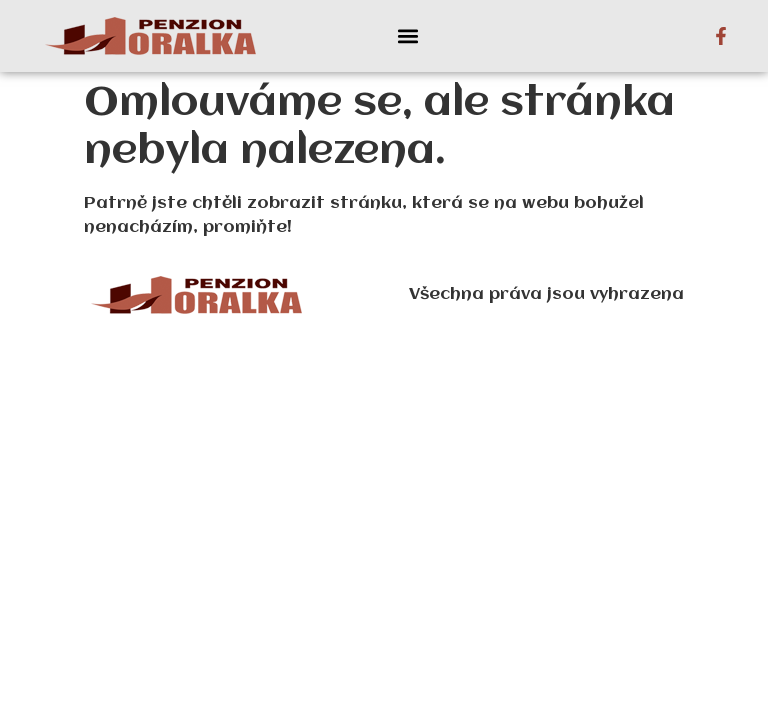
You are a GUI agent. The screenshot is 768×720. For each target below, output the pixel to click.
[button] (407, 36)
